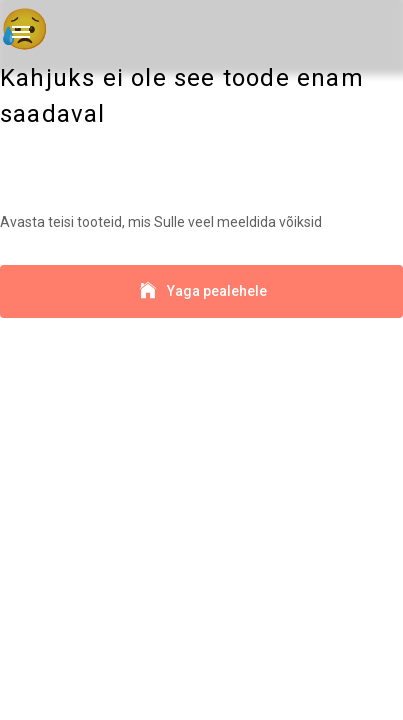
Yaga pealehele (201, 291)
